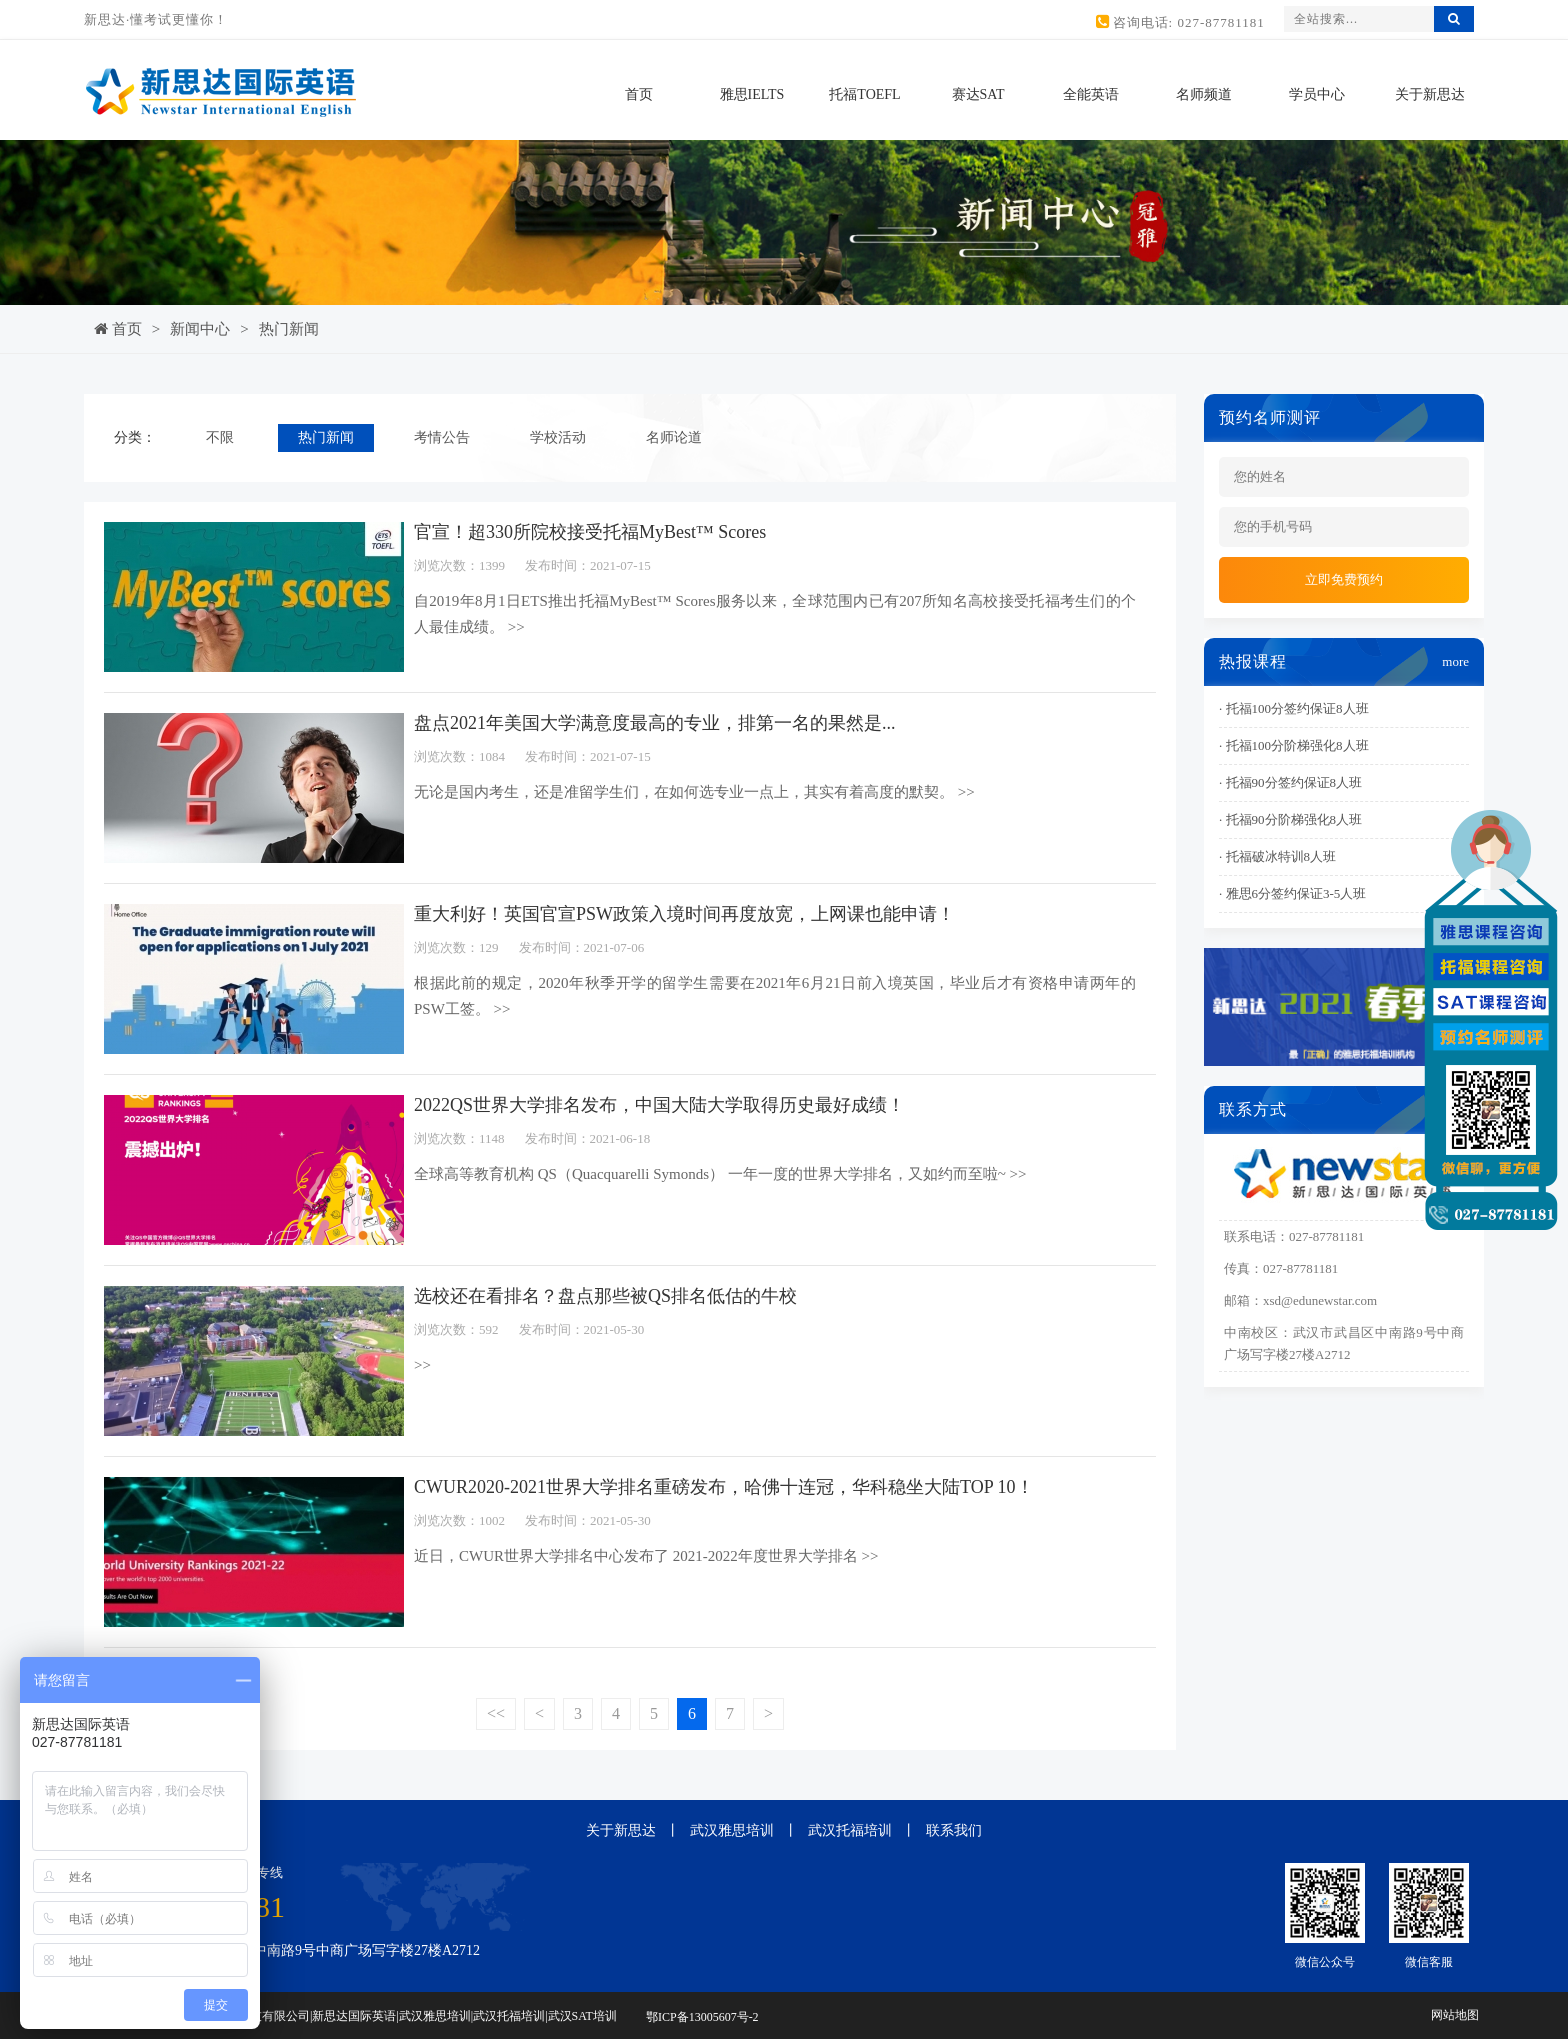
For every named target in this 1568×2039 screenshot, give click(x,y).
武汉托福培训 (850, 1830)
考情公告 (442, 437)
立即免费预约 (1344, 579)
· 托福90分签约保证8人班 (1290, 782)
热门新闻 (289, 329)
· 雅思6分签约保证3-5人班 (1292, 893)
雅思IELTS (752, 94)
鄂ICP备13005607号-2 (702, 2017)
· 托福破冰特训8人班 (1277, 856)
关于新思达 (1430, 94)
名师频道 (1204, 94)
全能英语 (1091, 94)
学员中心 (1317, 94)
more (1455, 661)
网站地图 (1455, 2015)
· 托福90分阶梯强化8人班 (1290, 819)
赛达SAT (978, 94)
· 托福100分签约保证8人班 (1294, 708)
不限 (220, 437)
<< (496, 1713)
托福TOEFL (864, 94)
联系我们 (954, 1830)
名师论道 (674, 437)
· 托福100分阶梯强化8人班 (1294, 745)
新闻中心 (200, 329)
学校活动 (558, 437)
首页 (639, 94)
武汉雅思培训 (732, 1830)
